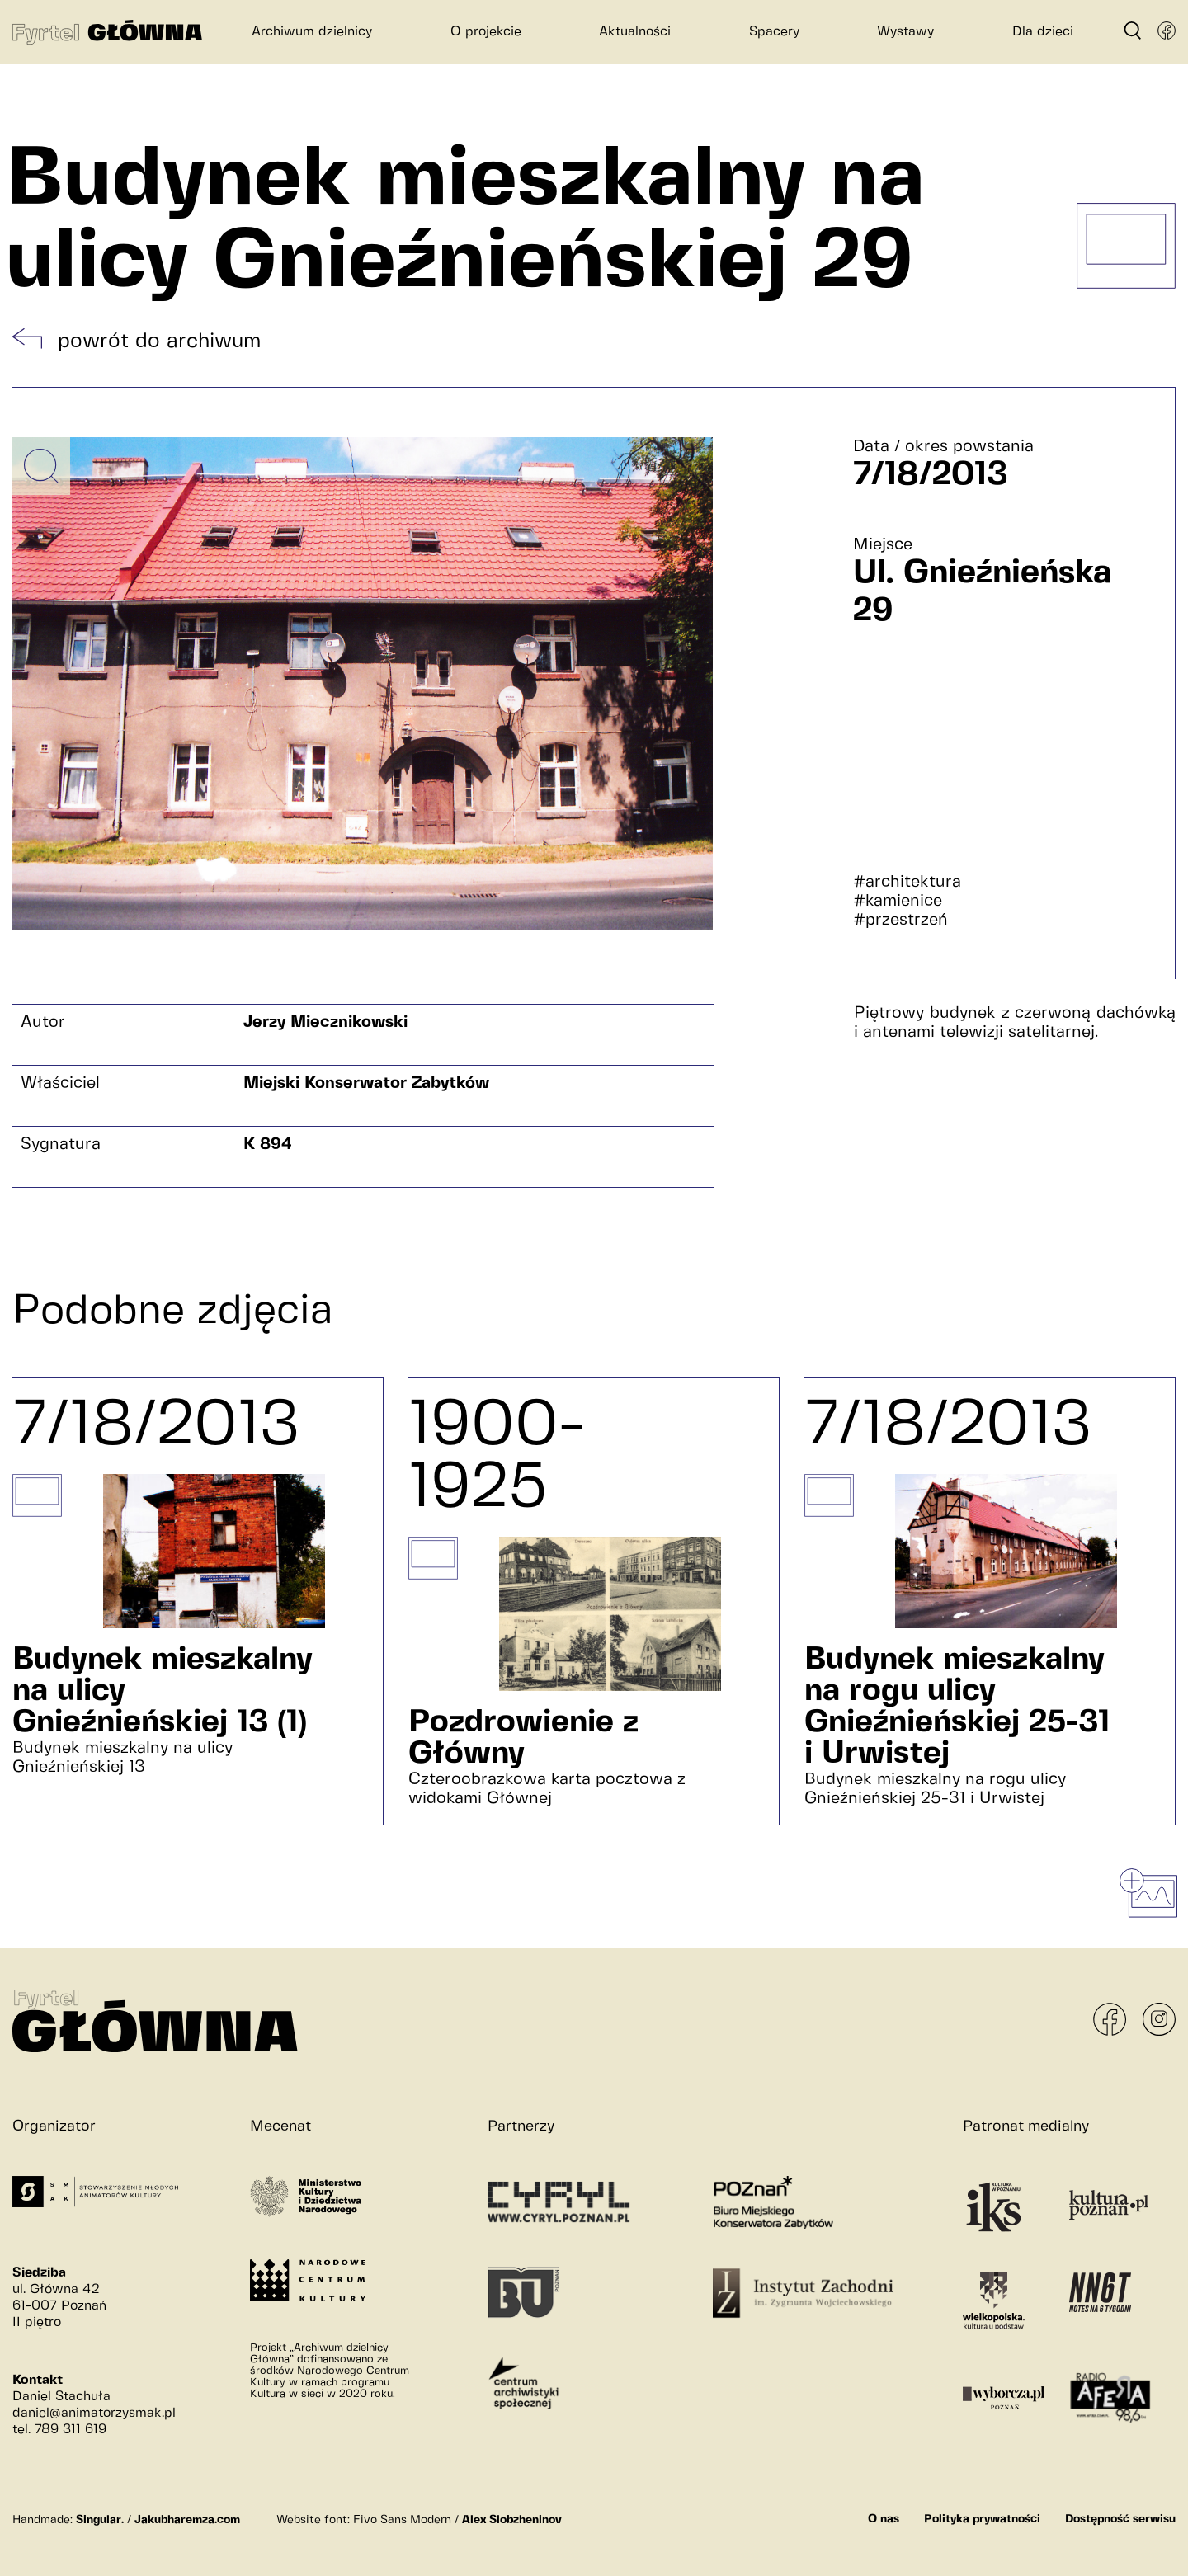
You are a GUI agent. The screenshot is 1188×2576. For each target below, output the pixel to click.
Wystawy (905, 32)
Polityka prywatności (982, 2519)
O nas (883, 2519)
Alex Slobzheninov (512, 2520)
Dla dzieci (1042, 32)
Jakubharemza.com (187, 2520)
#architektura (907, 882)
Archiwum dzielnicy (312, 32)
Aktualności (635, 32)
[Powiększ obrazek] (41, 466)
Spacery (774, 32)
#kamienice (897, 901)
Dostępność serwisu (1120, 2519)
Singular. (100, 2520)
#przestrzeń (900, 920)
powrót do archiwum (159, 341)
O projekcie (485, 32)
